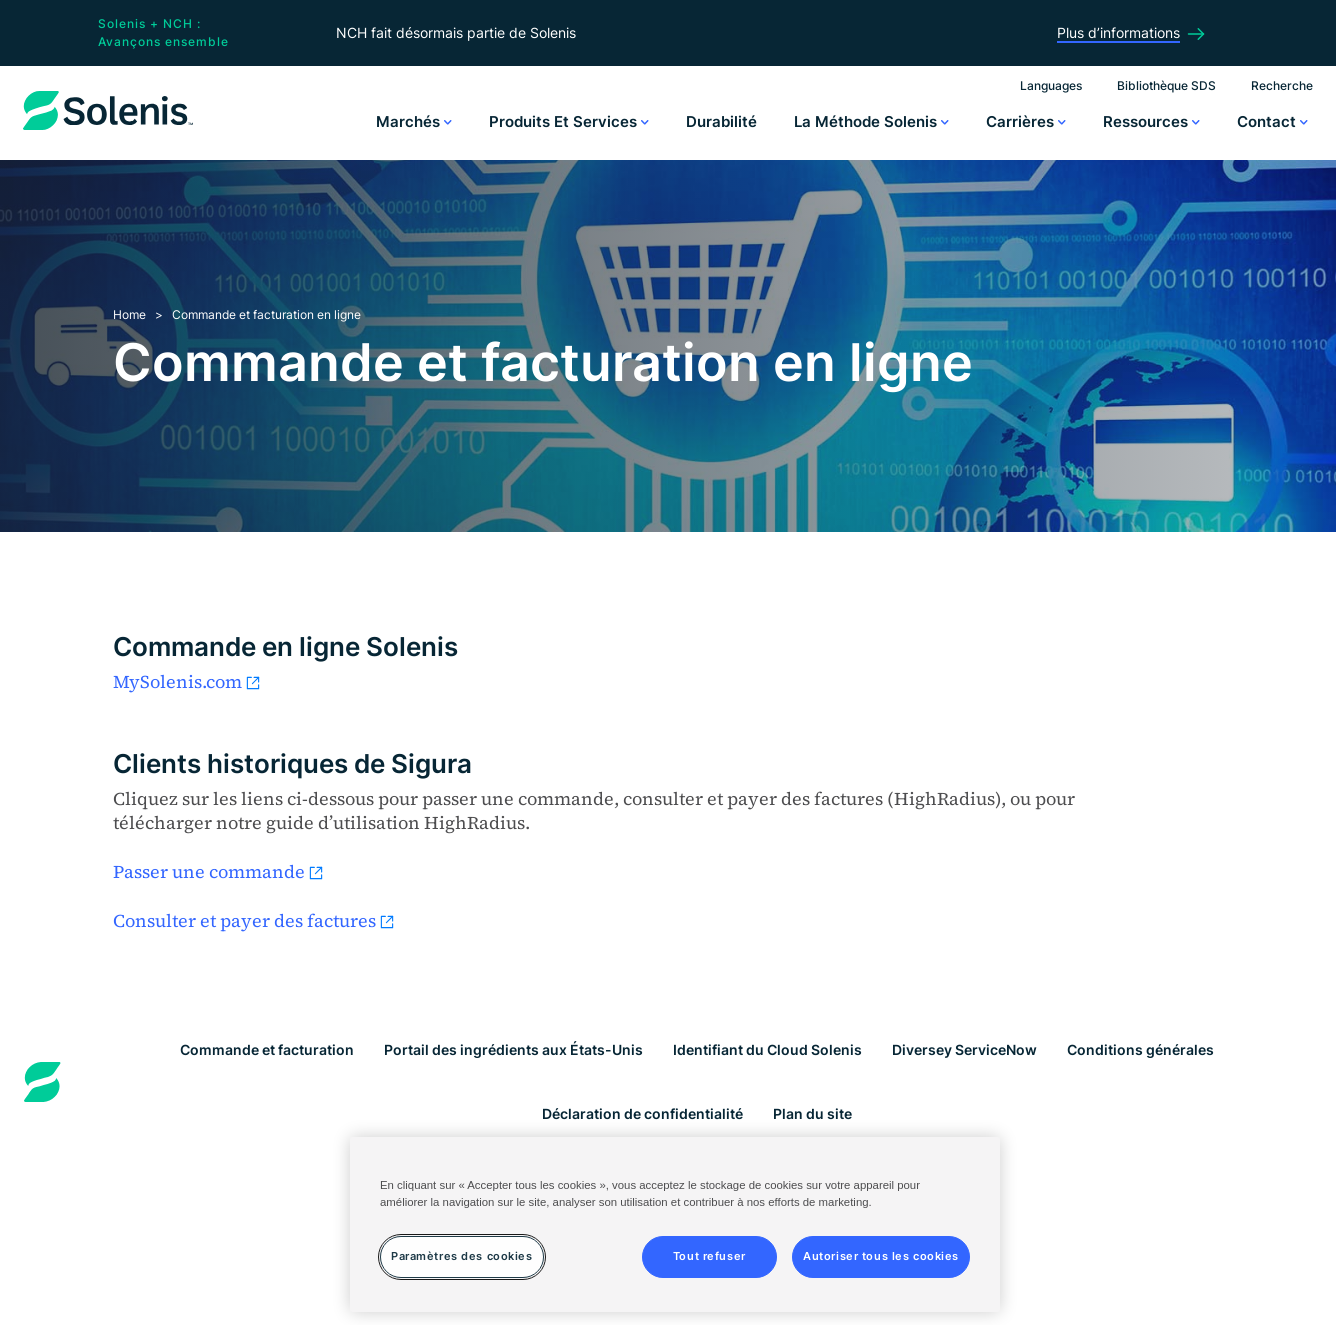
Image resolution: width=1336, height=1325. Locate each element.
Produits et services (569, 121)
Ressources (1151, 121)
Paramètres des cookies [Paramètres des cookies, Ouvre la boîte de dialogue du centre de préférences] (462, 1256)
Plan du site (812, 1113)
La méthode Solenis (871, 121)
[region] (675, 1224)
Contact (1272, 121)
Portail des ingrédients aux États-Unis (513, 1049)
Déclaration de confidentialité (642, 1113)
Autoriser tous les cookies (881, 1256)
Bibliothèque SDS (1166, 85)
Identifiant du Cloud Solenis (767, 1049)
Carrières (1026, 121)
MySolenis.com (187, 681)
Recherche (1282, 85)
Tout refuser (709, 1256)
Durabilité (721, 121)
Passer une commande (219, 871)
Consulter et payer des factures (254, 920)
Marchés (414, 121)
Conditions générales (1140, 1049)
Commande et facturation (267, 1049)
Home (129, 314)
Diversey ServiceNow (964, 1049)
